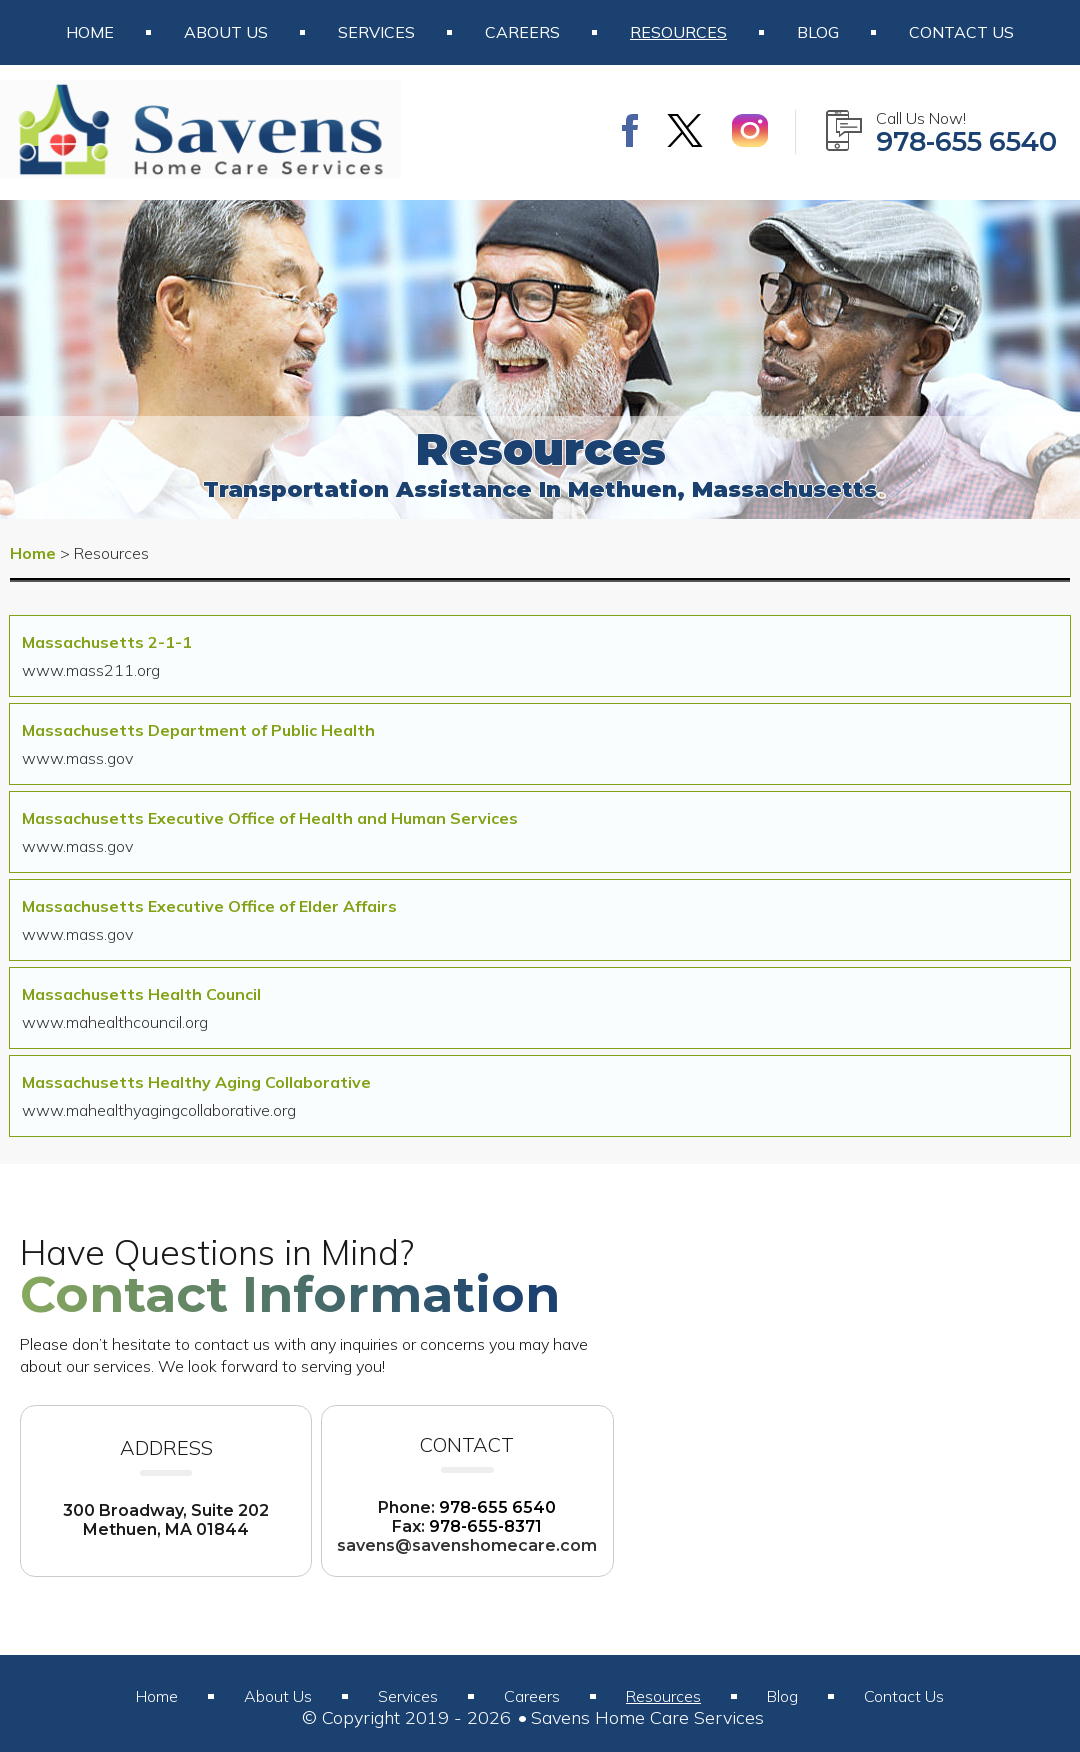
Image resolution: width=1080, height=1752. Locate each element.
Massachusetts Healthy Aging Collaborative (196, 1082)
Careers (522, 32)
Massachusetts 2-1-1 (107, 642)
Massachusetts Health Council (141, 994)
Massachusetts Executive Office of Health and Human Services (270, 818)
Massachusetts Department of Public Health (198, 730)
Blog (818, 32)
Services (376, 32)
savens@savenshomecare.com (467, 1545)
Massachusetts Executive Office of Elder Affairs (209, 906)
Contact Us (961, 32)
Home (90, 32)
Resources (678, 32)
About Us (226, 32)
